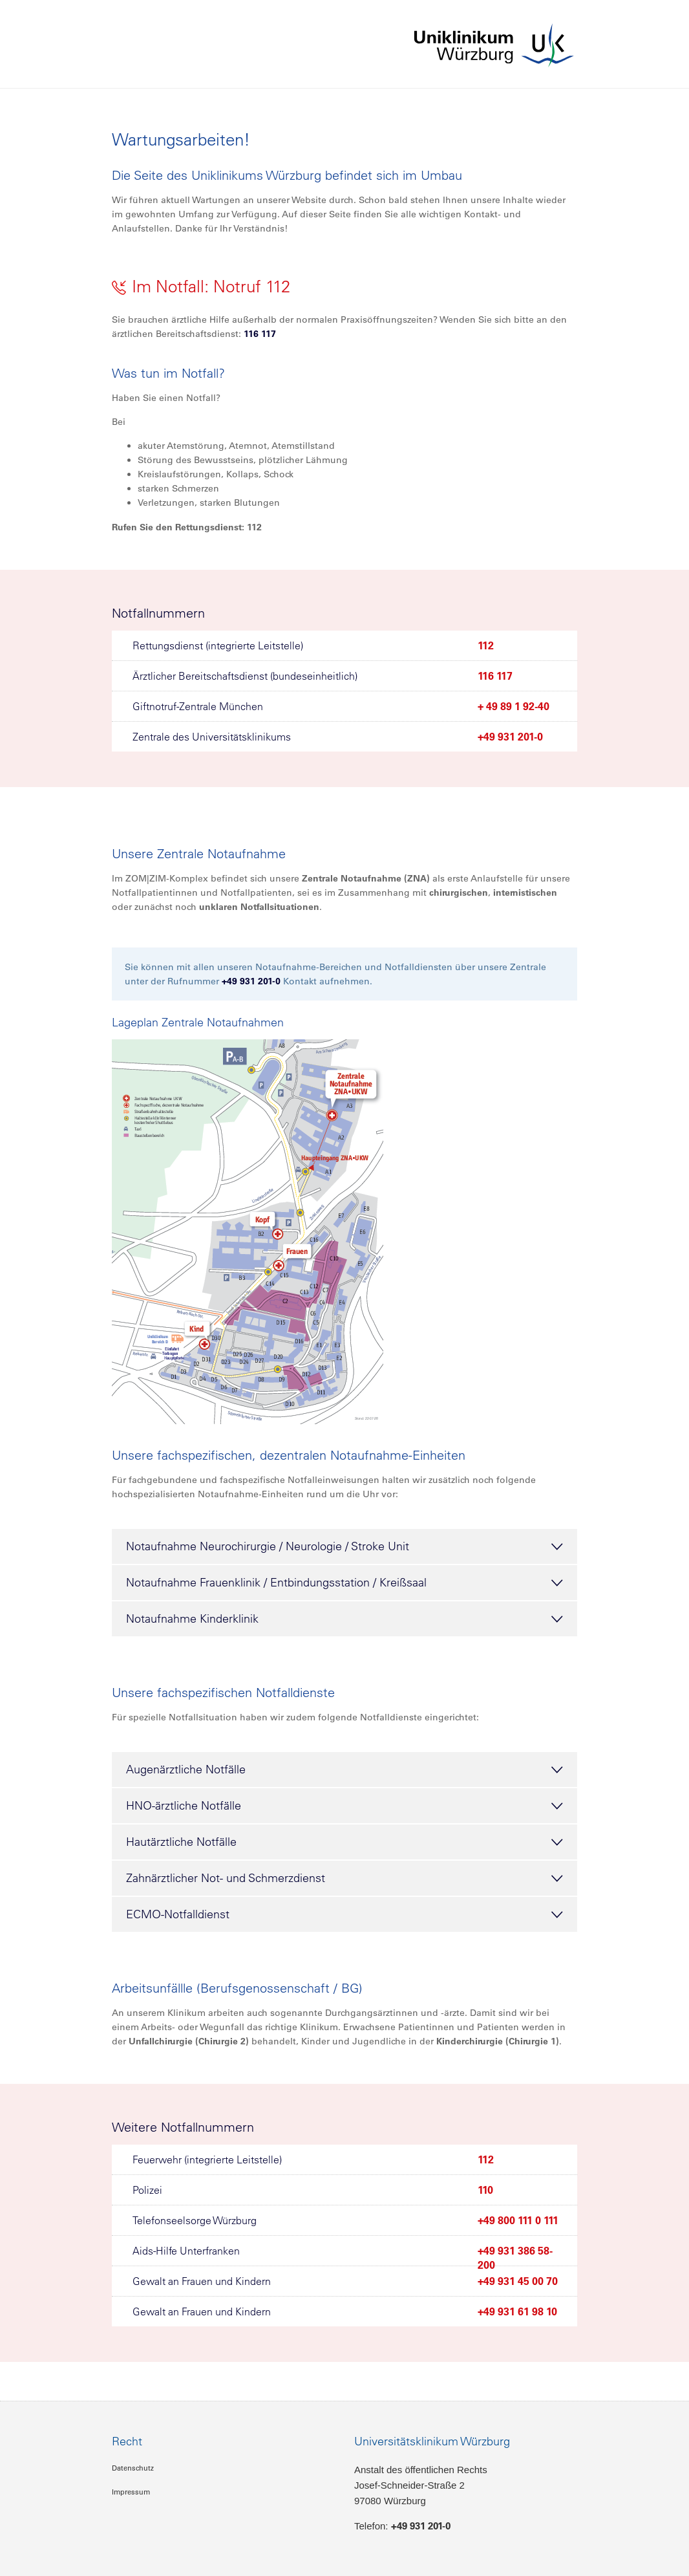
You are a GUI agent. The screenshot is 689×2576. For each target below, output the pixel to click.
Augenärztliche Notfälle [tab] (344, 1770)
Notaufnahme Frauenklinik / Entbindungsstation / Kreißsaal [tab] (344, 1583)
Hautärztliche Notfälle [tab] (344, 1843)
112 (486, 645)
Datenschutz (133, 2468)
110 (485, 2189)
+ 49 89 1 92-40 (513, 706)
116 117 (260, 334)
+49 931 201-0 (510, 736)
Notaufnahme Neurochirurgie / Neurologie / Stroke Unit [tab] (344, 1547)
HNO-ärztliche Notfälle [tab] (344, 1806)
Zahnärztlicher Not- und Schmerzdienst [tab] (344, 1879)
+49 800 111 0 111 (518, 2220)
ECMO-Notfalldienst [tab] (344, 1915)
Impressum (131, 2491)
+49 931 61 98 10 (517, 2311)
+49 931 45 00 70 (518, 2281)
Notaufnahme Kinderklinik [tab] (344, 1619)
